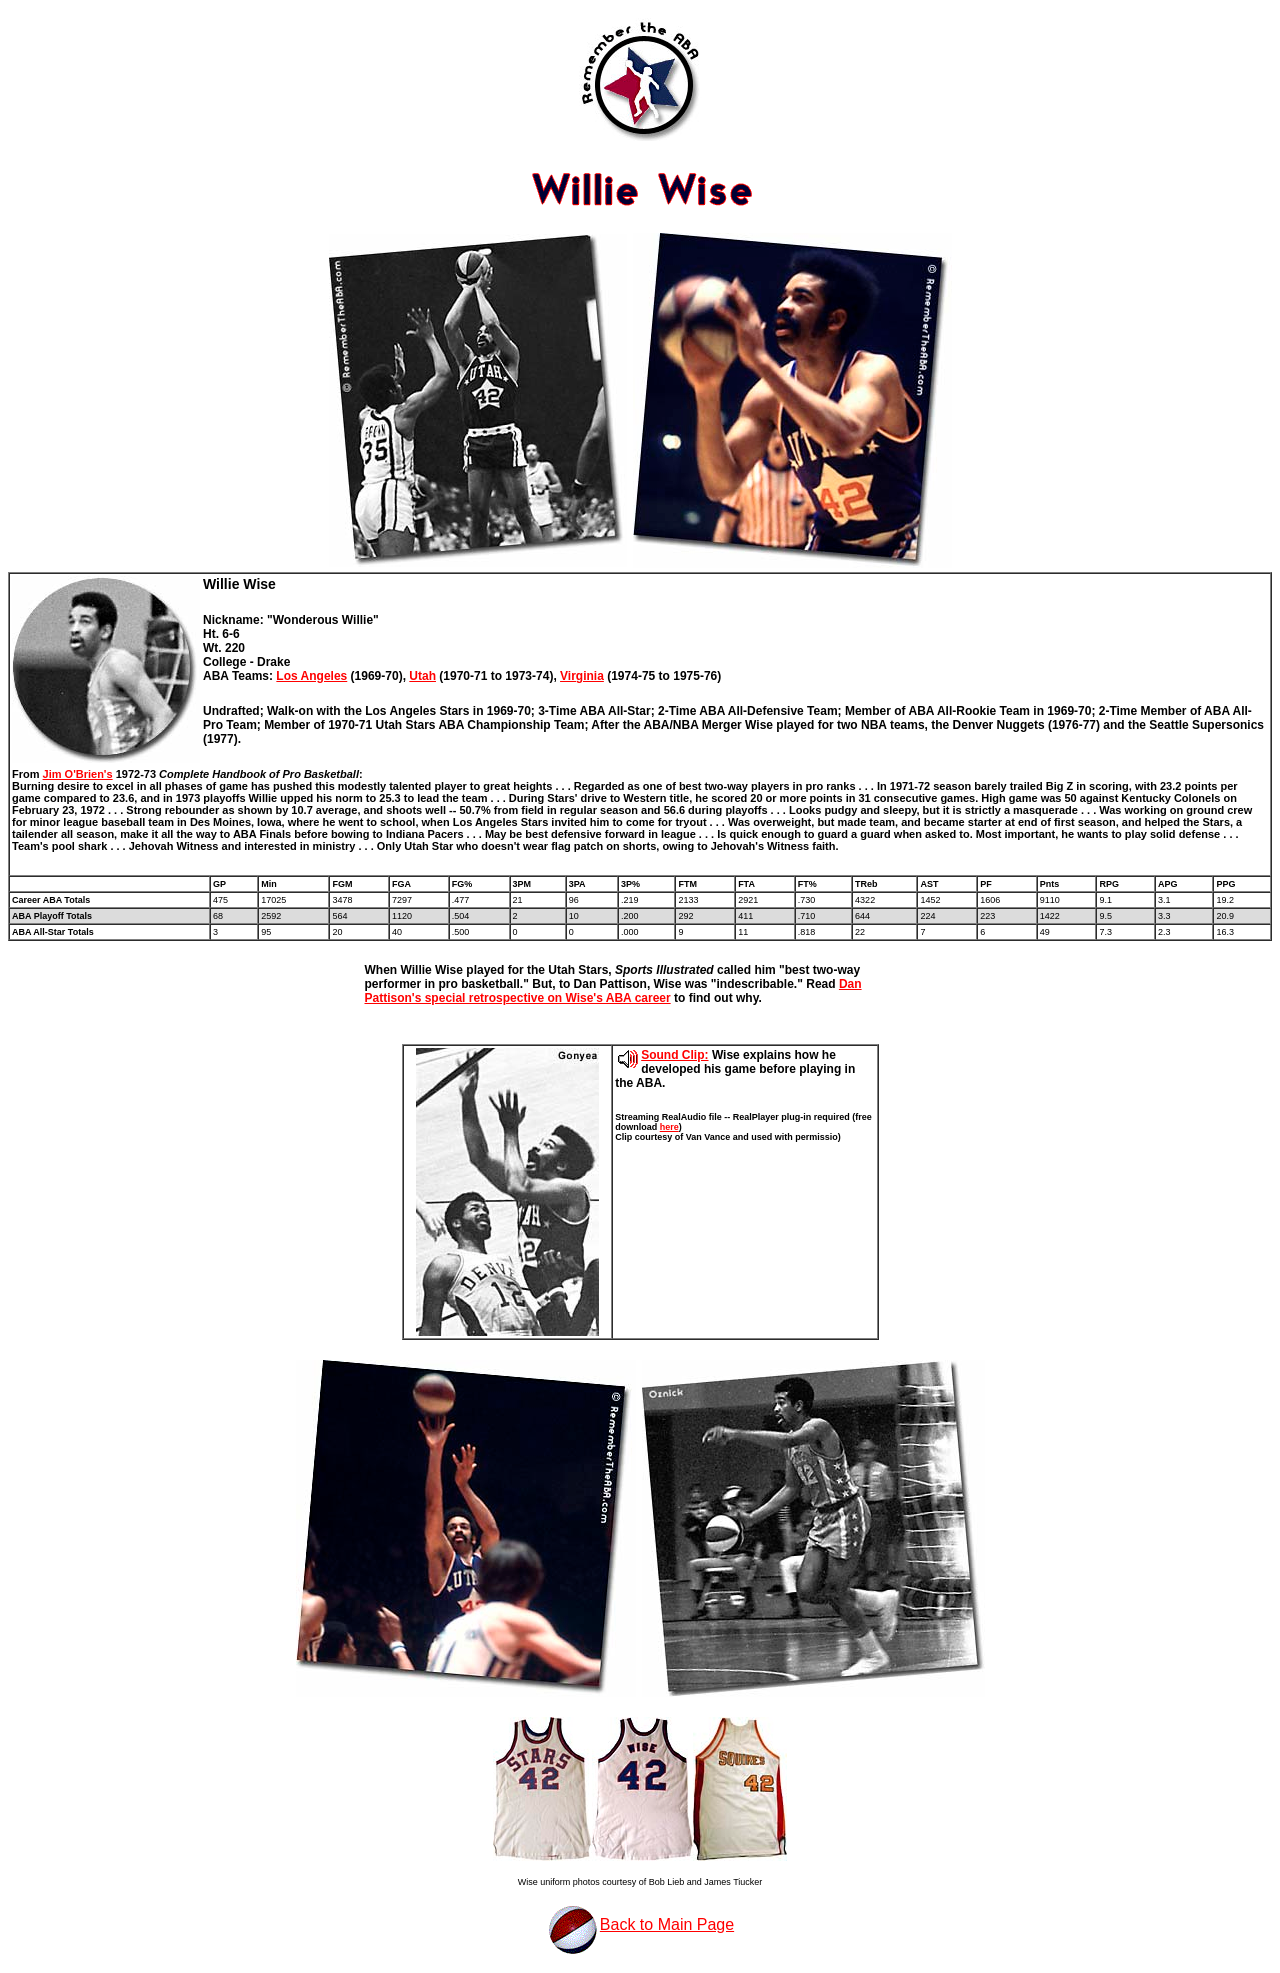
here (669, 1127)
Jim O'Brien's (78, 774)
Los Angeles (311, 676)
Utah (422, 676)
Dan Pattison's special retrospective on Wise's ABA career (613, 991)
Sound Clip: (674, 1055)
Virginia (582, 676)
